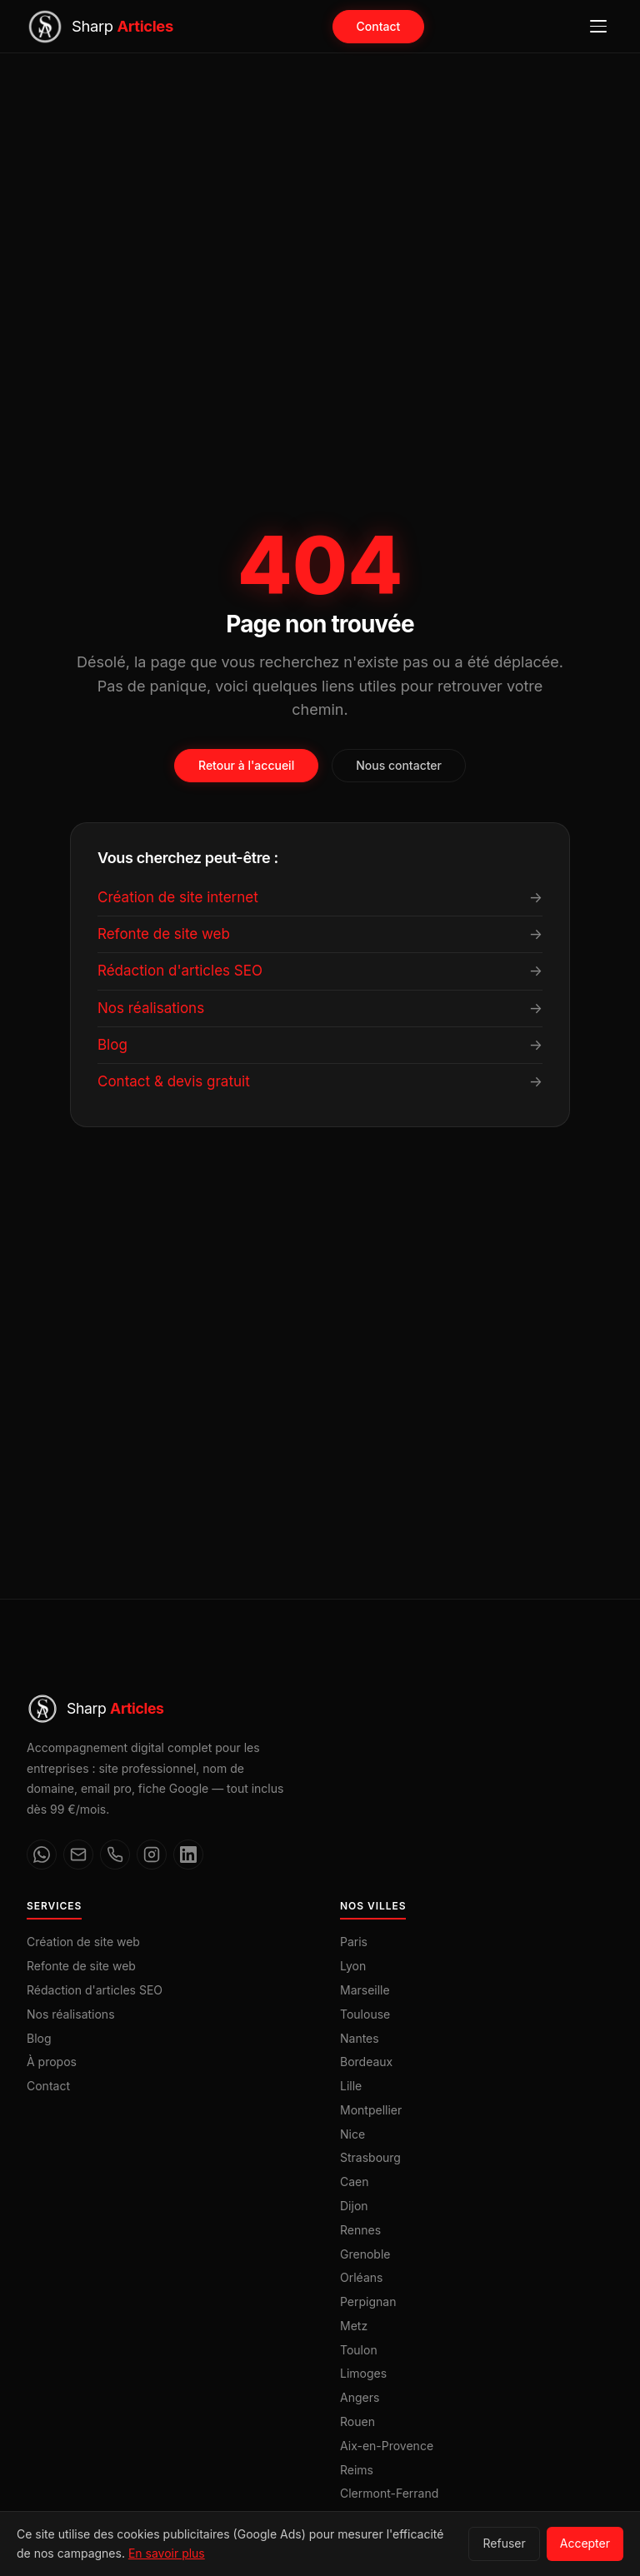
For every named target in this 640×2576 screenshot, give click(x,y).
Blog (39, 2038)
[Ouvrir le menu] (598, 27)
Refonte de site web (81, 1966)
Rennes (360, 2230)
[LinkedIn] (188, 1855)
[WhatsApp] (42, 1855)
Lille (351, 2086)
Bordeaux (366, 2061)
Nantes (359, 2038)
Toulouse (365, 2014)
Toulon (359, 2350)
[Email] (78, 1855)
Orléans (361, 2277)
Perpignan (368, 2301)
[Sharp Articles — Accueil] (100, 26)
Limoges (363, 2373)
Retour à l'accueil (246, 765)
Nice (352, 2134)
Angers (359, 2397)
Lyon (353, 1966)
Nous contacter (399, 765)
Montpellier (371, 2110)
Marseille (365, 1990)
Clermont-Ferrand (389, 2493)
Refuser (503, 2543)
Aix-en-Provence (386, 2446)
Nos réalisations (71, 2014)
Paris (354, 1941)
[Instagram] (152, 1855)
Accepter (585, 2543)
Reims (356, 2470)
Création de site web (83, 1941)
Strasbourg (370, 2157)
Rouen (357, 2421)
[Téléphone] (115, 1855)
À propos (52, 2061)
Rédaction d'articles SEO (94, 1990)
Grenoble (365, 2254)
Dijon (354, 2206)
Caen (354, 2181)
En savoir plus (166, 2553)
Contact (379, 26)
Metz (354, 2326)
